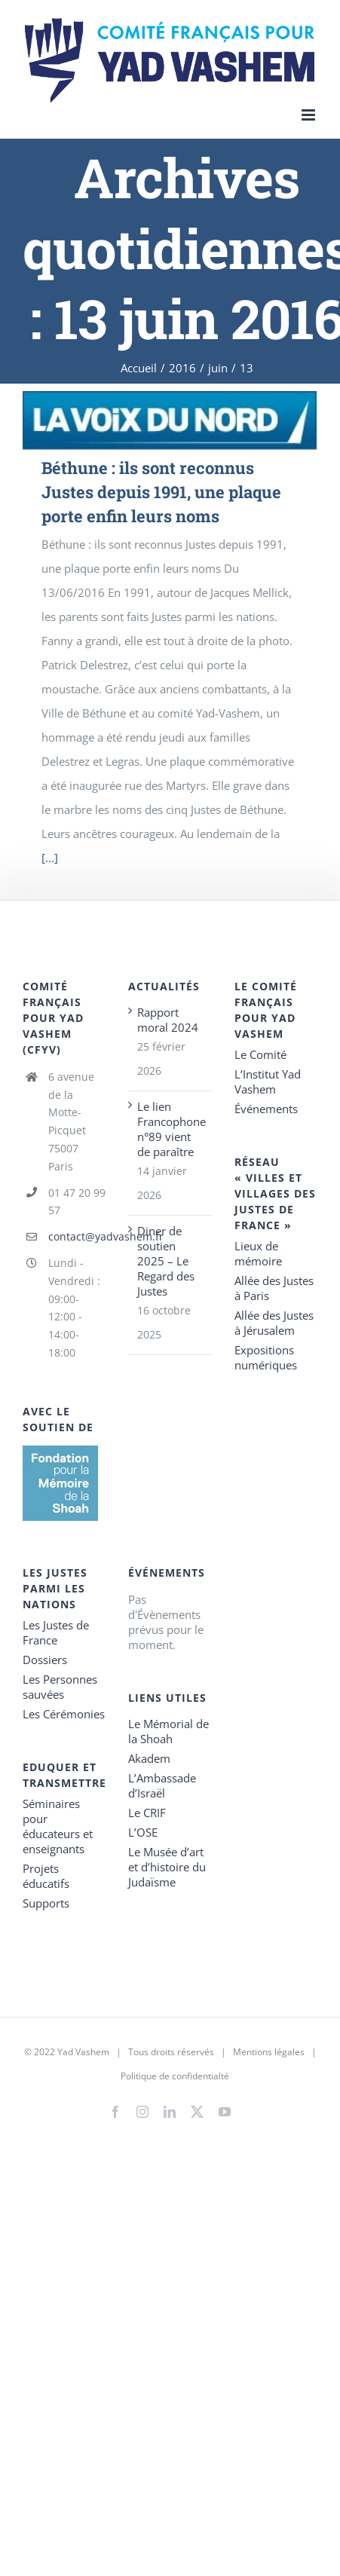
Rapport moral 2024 (167, 1020)
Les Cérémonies (64, 1713)
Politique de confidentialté (175, 2076)
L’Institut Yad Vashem (267, 1081)
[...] (49, 857)
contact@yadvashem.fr (77, 1236)
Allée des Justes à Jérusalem (274, 1323)
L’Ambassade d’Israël (162, 1785)
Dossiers (45, 1659)
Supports (46, 1903)
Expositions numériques (265, 1357)
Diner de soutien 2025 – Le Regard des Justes (166, 1261)
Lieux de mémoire (258, 1253)
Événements (266, 1108)
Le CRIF (147, 1812)
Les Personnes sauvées (60, 1687)
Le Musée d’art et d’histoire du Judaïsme (167, 1866)
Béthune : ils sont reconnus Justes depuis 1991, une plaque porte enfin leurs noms (161, 492)
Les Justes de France (56, 1632)
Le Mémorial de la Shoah (168, 1731)
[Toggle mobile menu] (309, 115)
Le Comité (260, 1054)
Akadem (149, 1758)
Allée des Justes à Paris (274, 1288)
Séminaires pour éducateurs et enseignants (58, 1826)
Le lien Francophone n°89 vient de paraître (170, 1129)
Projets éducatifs (46, 1876)
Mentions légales (269, 2051)
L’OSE (143, 1832)
